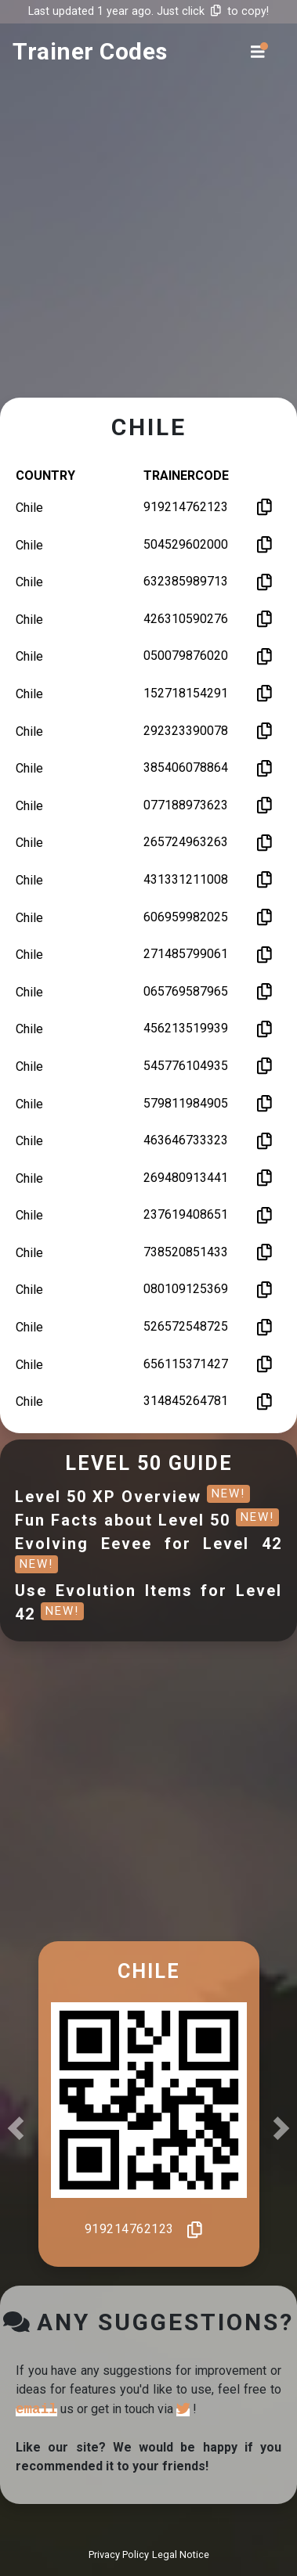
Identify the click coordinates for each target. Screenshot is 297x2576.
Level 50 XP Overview (132, 1496)
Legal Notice (180, 2554)
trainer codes (90, 51)
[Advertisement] (147, 244)
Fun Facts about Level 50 (147, 1520)
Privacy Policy (119, 2554)
